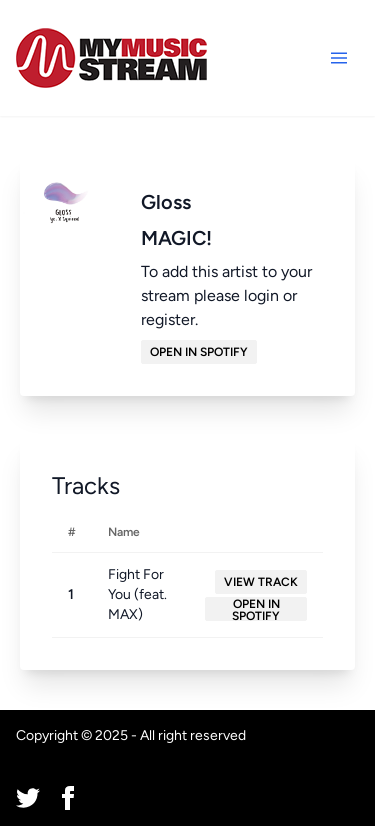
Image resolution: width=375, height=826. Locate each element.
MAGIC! (176, 238)
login (261, 295)
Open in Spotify (199, 352)
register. (169, 319)
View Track (261, 582)
